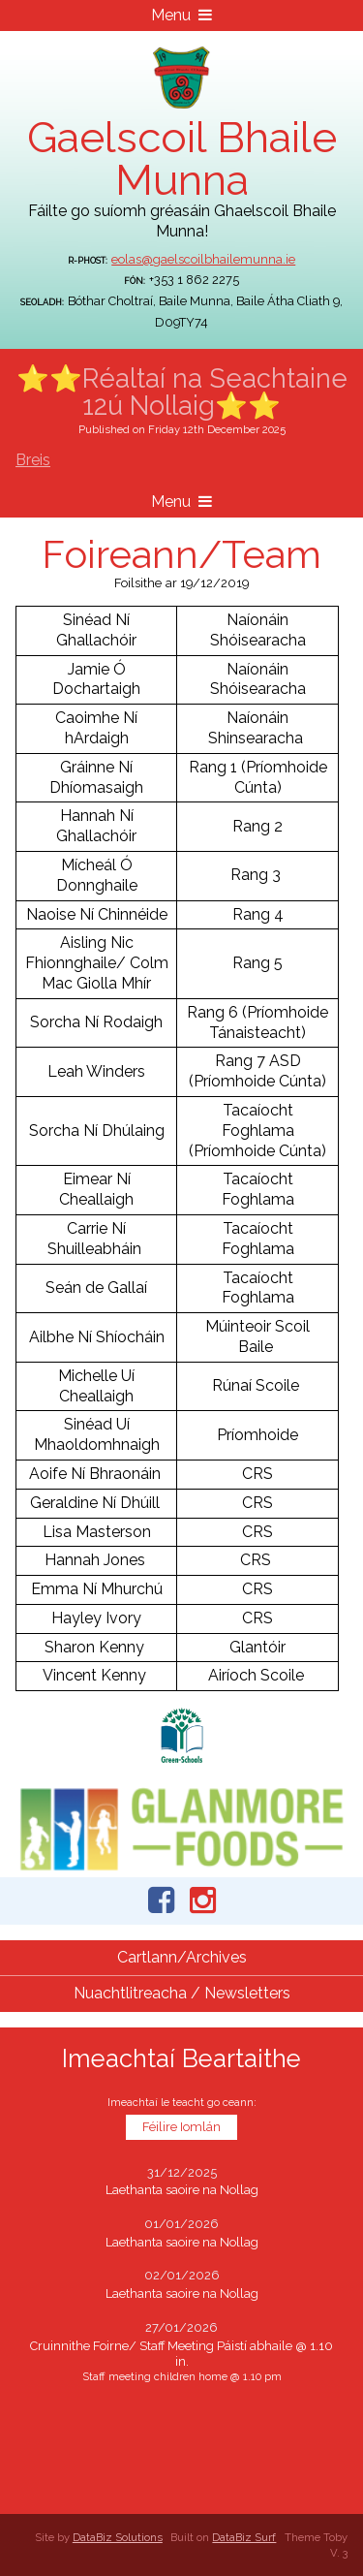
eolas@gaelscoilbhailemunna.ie (203, 259)
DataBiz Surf (244, 2537)
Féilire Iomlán (181, 2127)
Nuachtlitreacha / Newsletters (182, 1993)
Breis (32, 460)
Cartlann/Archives (182, 1957)
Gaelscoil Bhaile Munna (182, 158)
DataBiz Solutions (118, 2537)
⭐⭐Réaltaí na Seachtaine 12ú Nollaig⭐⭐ (182, 392)
